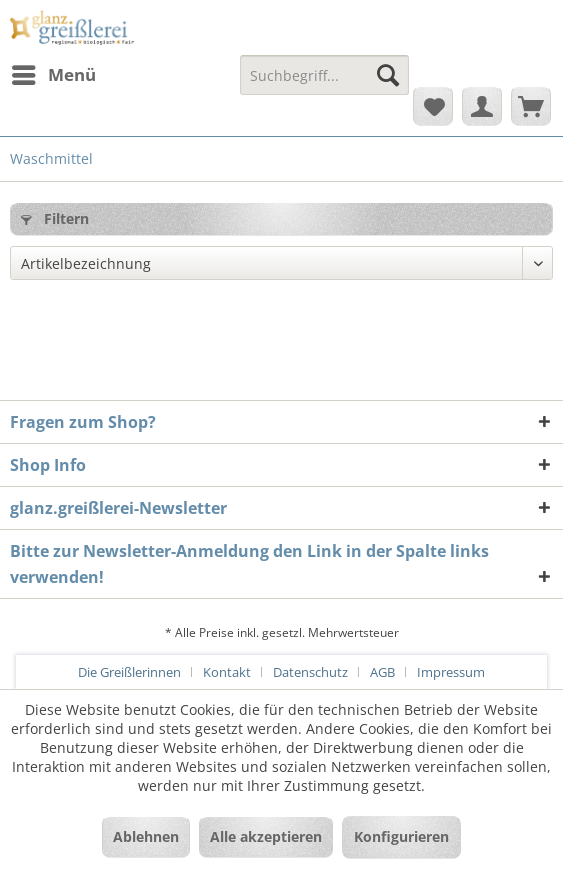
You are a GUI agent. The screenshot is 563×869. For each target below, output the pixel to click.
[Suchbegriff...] (324, 75)
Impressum (451, 672)
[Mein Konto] (482, 106)
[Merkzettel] (433, 106)
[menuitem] (53, 75)
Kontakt (227, 672)
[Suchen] (388, 75)
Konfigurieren (401, 836)
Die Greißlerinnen (129, 672)
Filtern (55, 218)
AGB (382, 672)
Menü (54, 72)
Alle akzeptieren (266, 836)
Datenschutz (310, 672)
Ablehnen (146, 836)
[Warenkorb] (531, 106)
